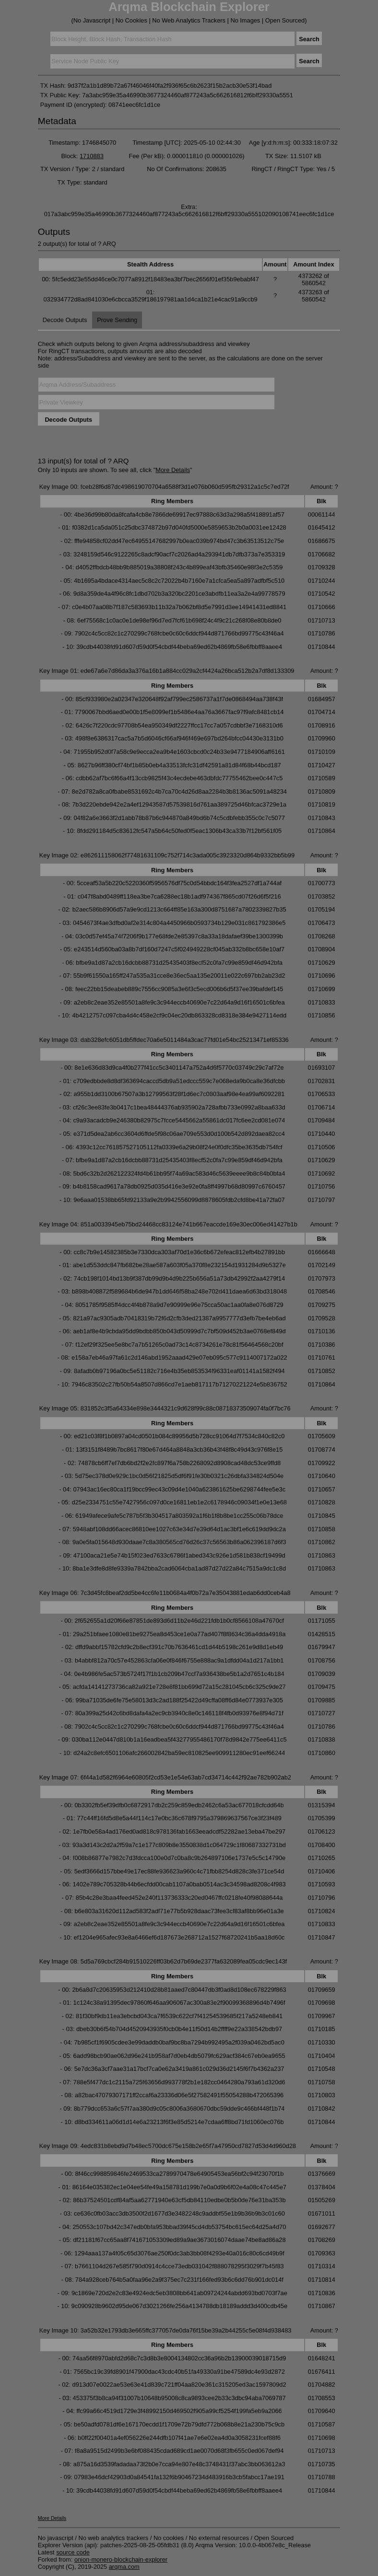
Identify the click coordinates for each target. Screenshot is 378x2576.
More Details (172, 470)
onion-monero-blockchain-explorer (120, 2559)
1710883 (92, 156)
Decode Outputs (65, 319)
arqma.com (124, 2566)
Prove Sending (117, 319)
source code (73, 2552)
